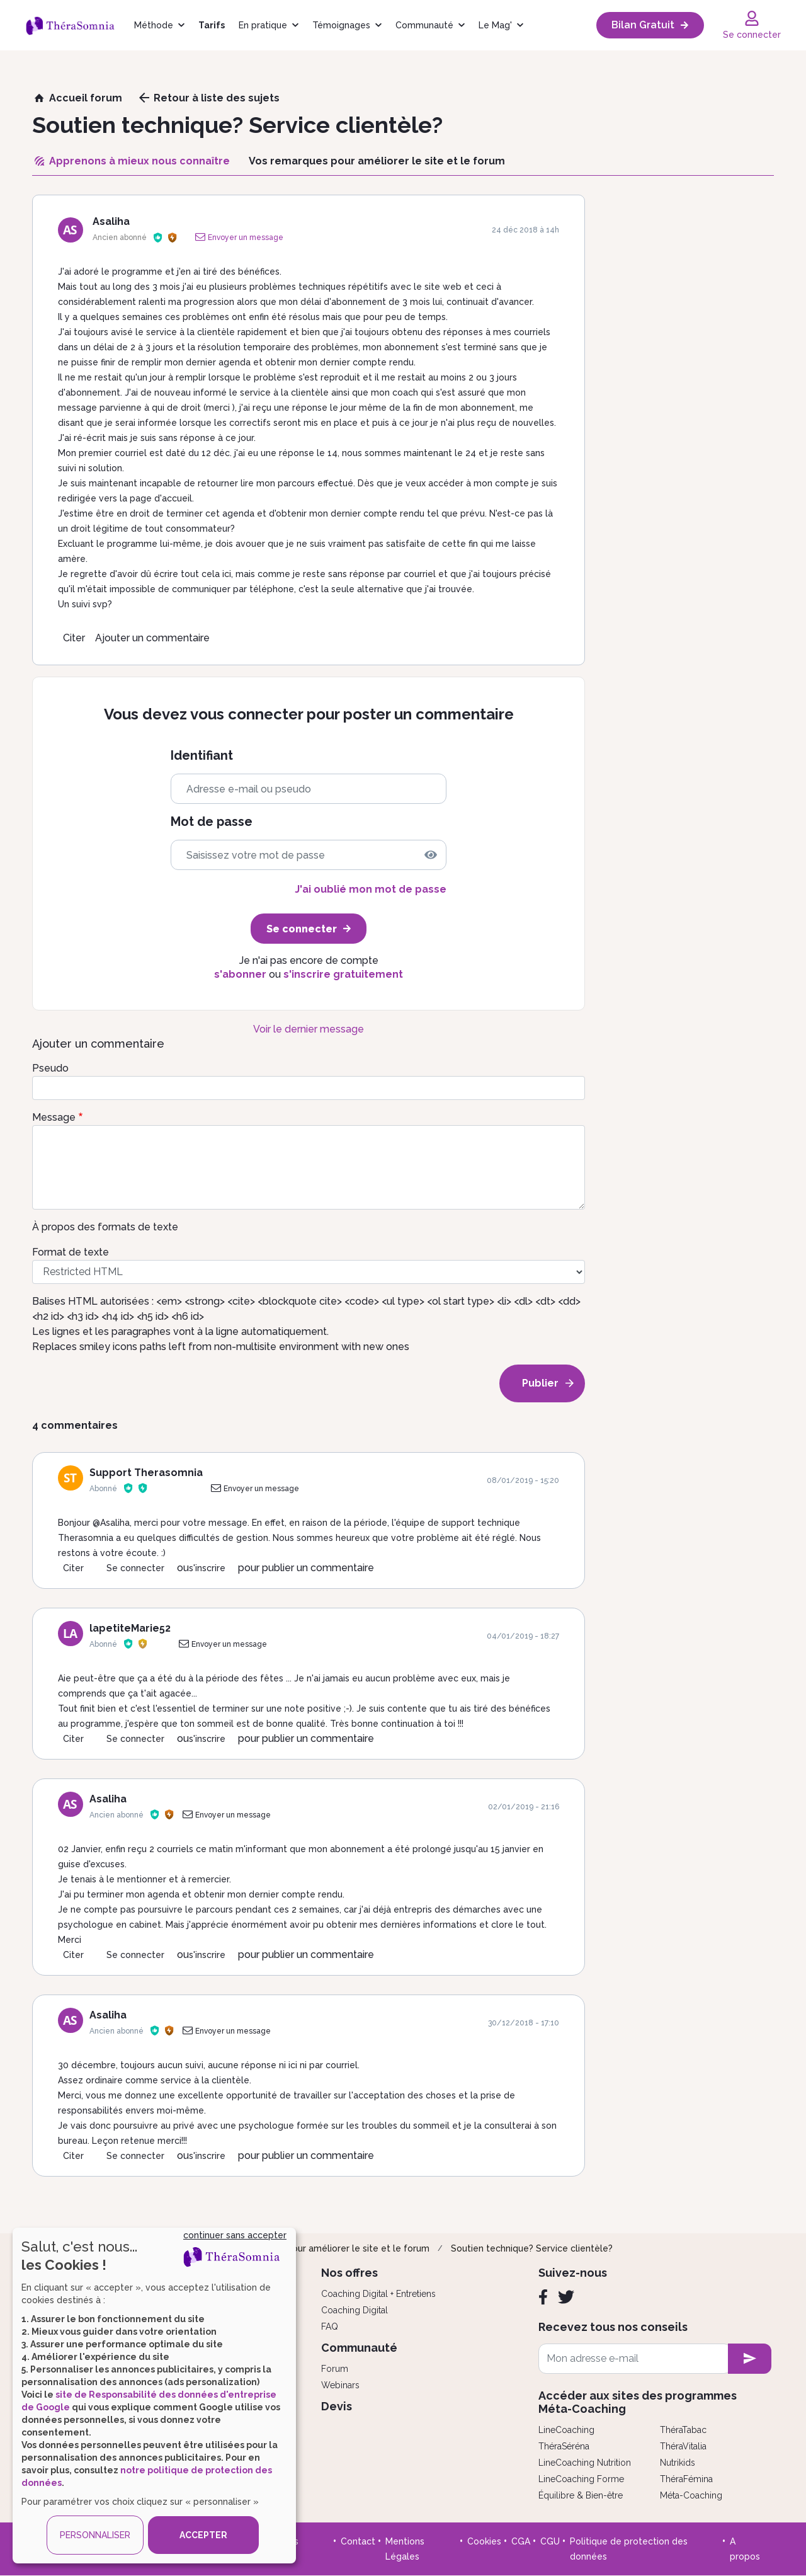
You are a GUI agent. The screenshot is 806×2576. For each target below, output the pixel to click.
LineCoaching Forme (581, 2479)
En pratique (263, 25)
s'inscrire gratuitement (343, 974)
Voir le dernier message (308, 1029)
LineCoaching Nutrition (584, 2463)
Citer (74, 638)
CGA (520, 2541)
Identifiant (202, 755)
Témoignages (341, 25)
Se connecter (135, 1568)
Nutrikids (677, 2463)
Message (54, 1117)
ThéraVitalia (683, 2446)
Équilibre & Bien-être (580, 2495)
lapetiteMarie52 (130, 1628)
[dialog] (154, 2395)
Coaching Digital (354, 2310)
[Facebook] (543, 2296)
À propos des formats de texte (105, 1227)
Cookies (484, 2541)
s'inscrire (207, 1568)
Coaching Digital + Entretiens (378, 2294)
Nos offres (349, 2272)
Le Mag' (495, 25)
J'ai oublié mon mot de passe (370, 889)
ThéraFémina (686, 2479)
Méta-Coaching (691, 2495)
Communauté (424, 25)
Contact (358, 2541)
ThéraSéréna (563, 2446)
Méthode (153, 25)
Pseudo (50, 1068)
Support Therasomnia (146, 1473)
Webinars (340, 2385)
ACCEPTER (203, 2535)
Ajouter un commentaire (152, 638)
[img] (430, 855)
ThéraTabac (683, 2430)
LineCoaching (566, 2430)
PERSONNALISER (95, 2535)
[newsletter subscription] (749, 2359)
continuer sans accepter (235, 2235)
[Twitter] (566, 2297)
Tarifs (211, 25)
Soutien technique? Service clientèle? (532, 2248)
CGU (550, 2541)
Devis (336, 2406)
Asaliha (111, 221)
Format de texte (70, 1252)
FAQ (329, 2326)
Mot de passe (212, 822)
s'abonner (240, 974)
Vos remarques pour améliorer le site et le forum (324, 2248)
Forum (334, 2369)
